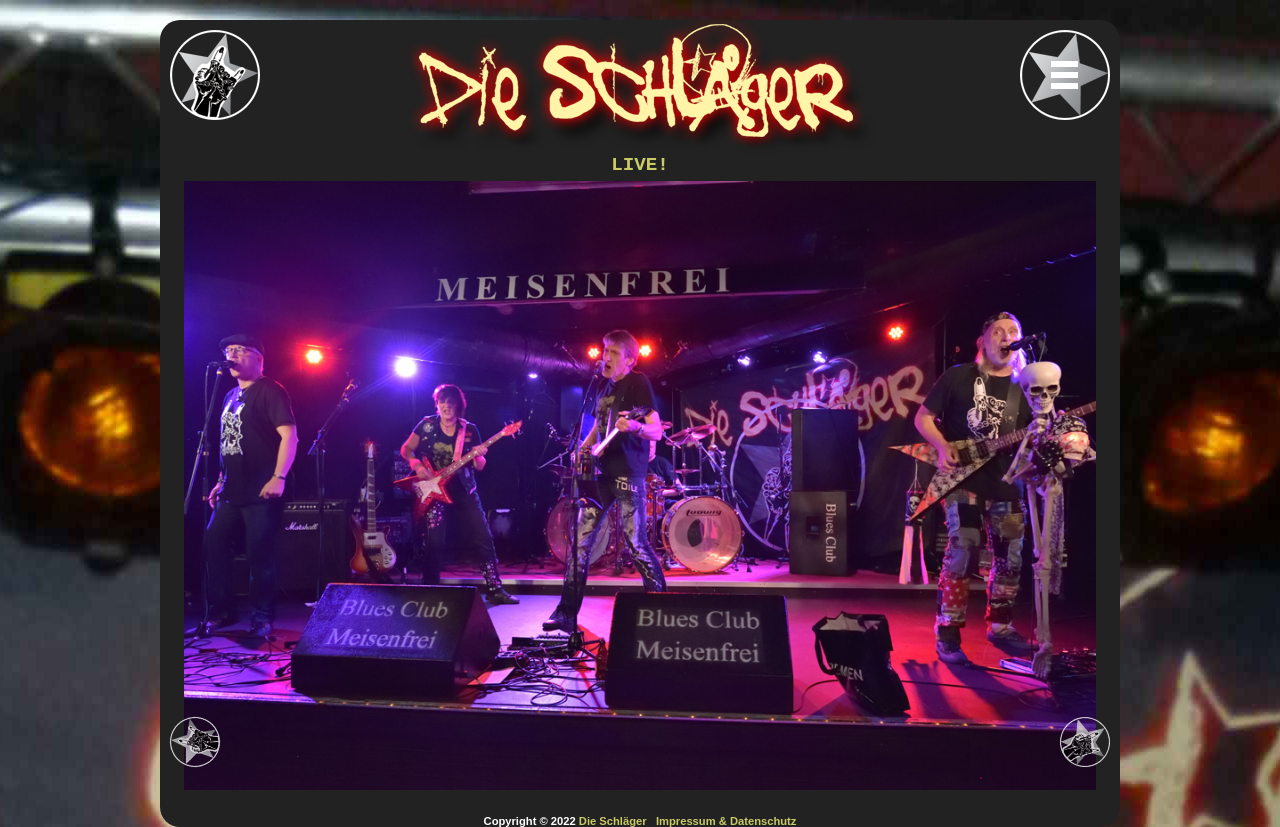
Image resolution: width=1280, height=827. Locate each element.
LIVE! (640, 165)
